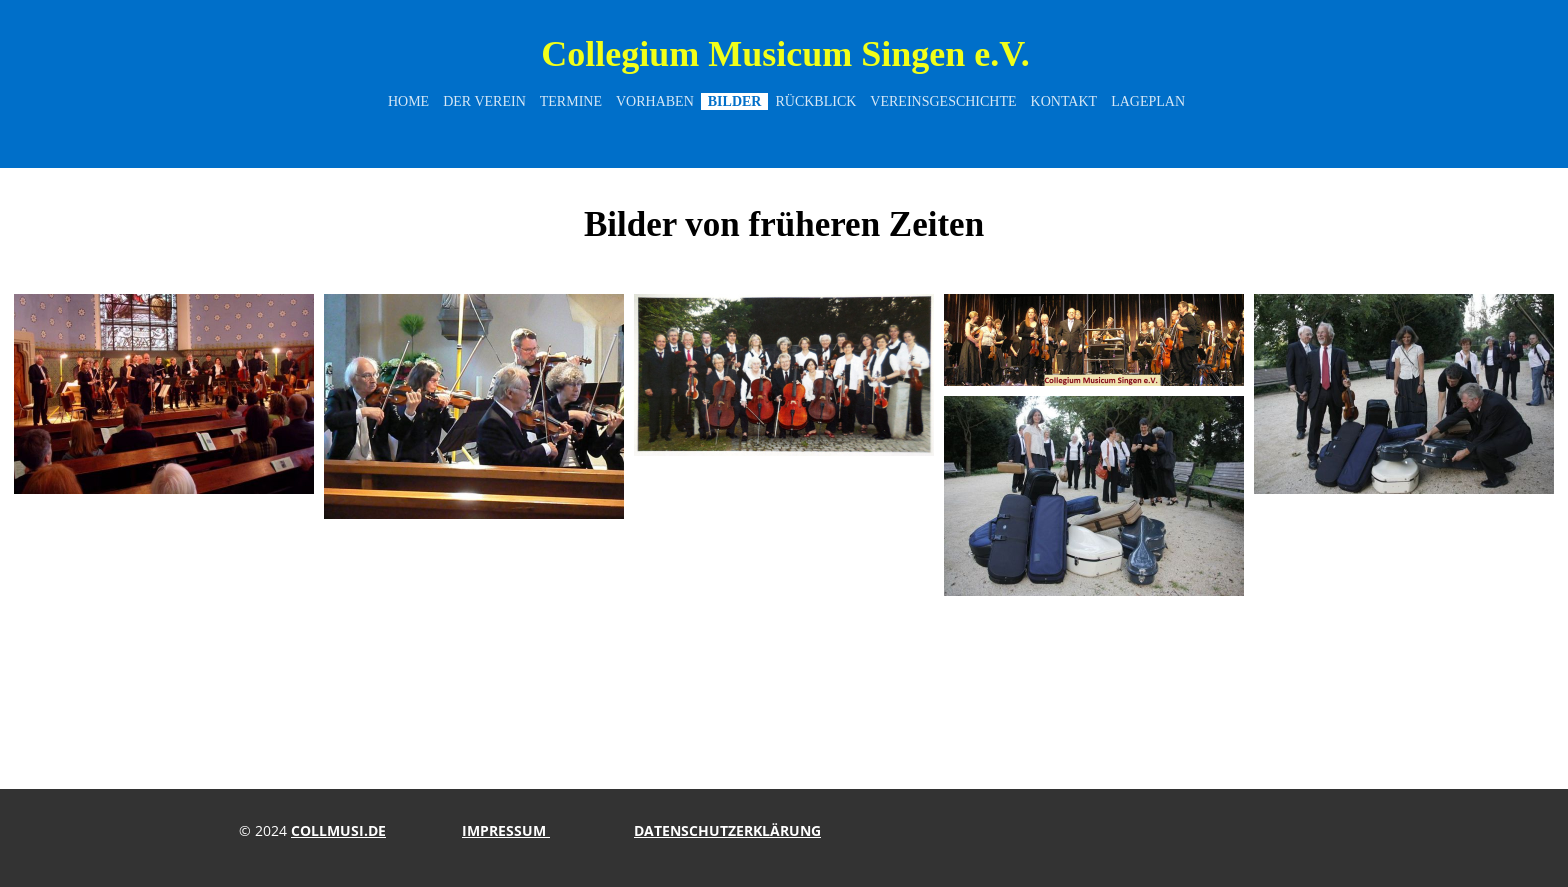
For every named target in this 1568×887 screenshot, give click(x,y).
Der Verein (484, 101)
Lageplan (1148, 101)
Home (408, 101)
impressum (506, 830)
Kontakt (1064, 101)
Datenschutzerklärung (727, 830)
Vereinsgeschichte (943, 101)
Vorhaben (655, 101)
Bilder (735, 101)
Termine (571, 101)
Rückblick (815, 101)
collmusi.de (338, 830)
